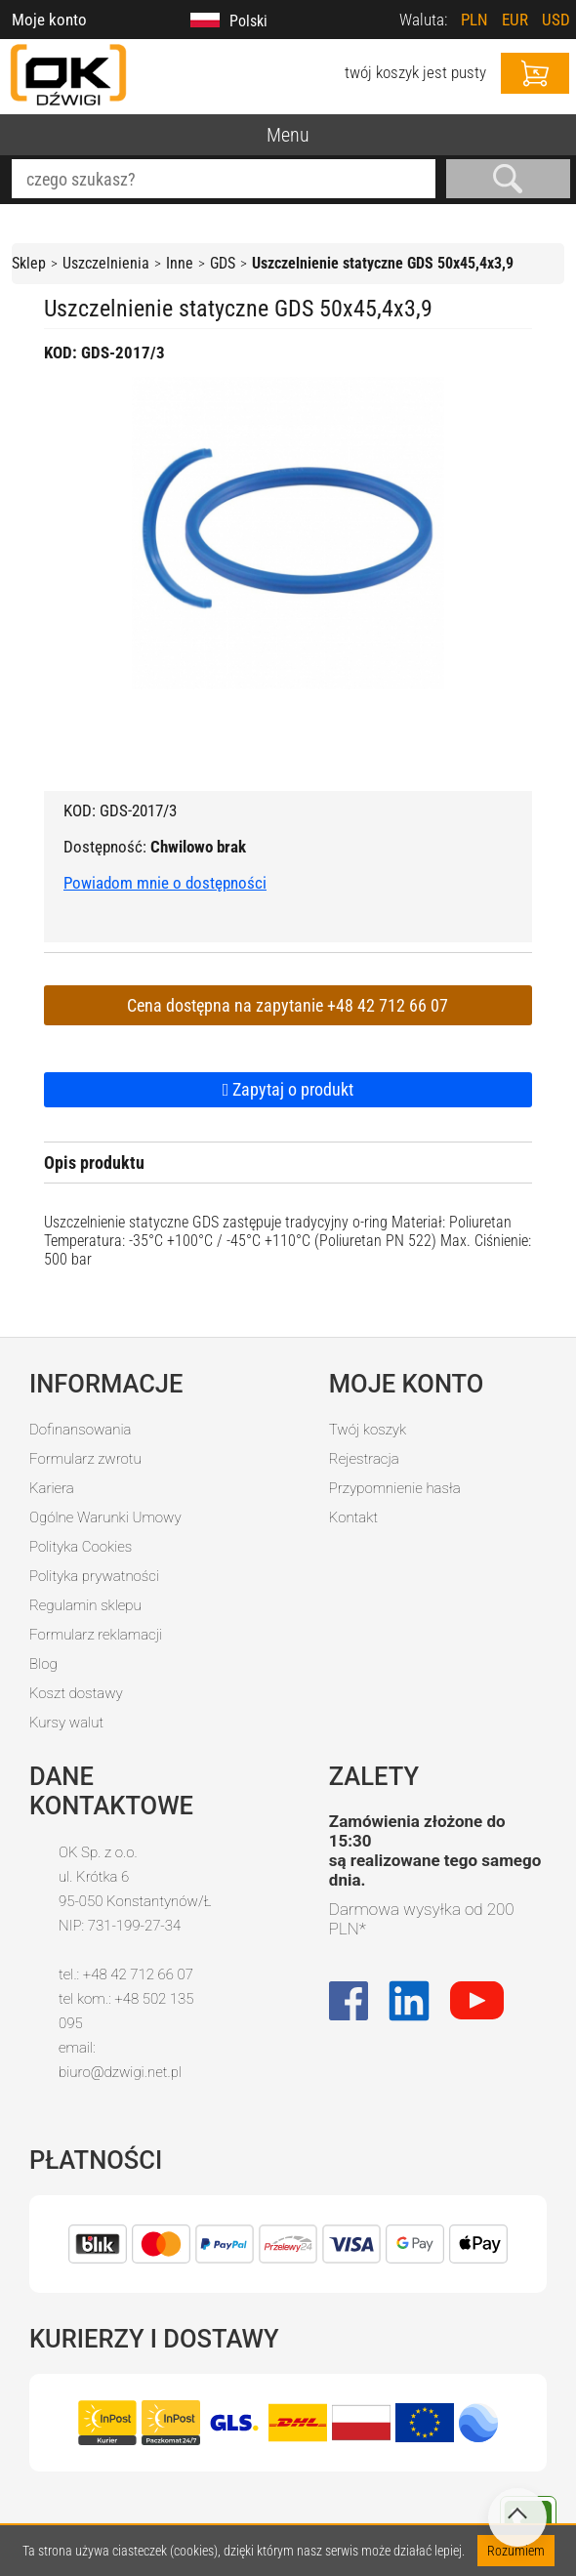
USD (556, 19)
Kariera (51, 1488)
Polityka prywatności (94, 1576)
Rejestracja (364, 1459)
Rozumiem (516, 2550)
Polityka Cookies (80, 1547)
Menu (288, 134)
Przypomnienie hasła (395, 1488)
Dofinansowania (80, 1429)
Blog (43, 1664)
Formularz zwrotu (85, 1459)
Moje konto (49, 19)
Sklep (29, 263)
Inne (179, 263)
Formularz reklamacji (95, 1634)
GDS (222, 263)
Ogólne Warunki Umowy (105, 1517)
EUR (515, 19)
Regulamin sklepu (85, 1605)
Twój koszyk (367, 1429)
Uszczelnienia (105, 263)
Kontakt (353, 1517)
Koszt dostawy (76, 1693)
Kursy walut (66, 1722)
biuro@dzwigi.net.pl (120, 2072)
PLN (474, 19)
